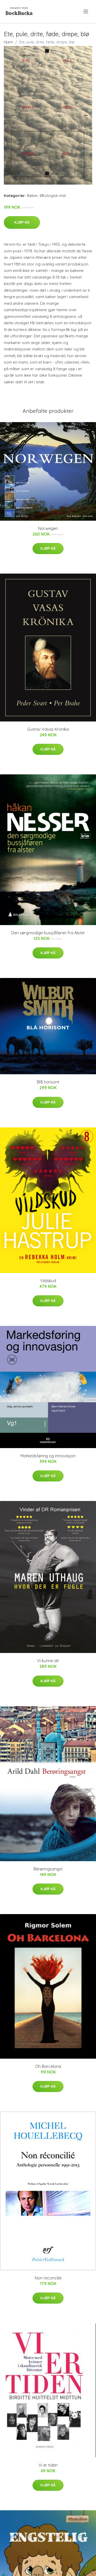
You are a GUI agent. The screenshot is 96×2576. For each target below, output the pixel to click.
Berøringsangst (48, 1868)
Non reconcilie (48, 2277)
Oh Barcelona (48, 2066)
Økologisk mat (53, 195)
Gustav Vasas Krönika (48, 729)
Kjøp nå (21, 222)
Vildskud (48, 1280)
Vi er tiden (48, 2465)
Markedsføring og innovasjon (48, 1455)
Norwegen (48, 528)
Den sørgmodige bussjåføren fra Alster (48, 932)
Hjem (8, 42)
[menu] (86, 11)
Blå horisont (48, 1082)
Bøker (32, 195)
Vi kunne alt (48, 1660)
